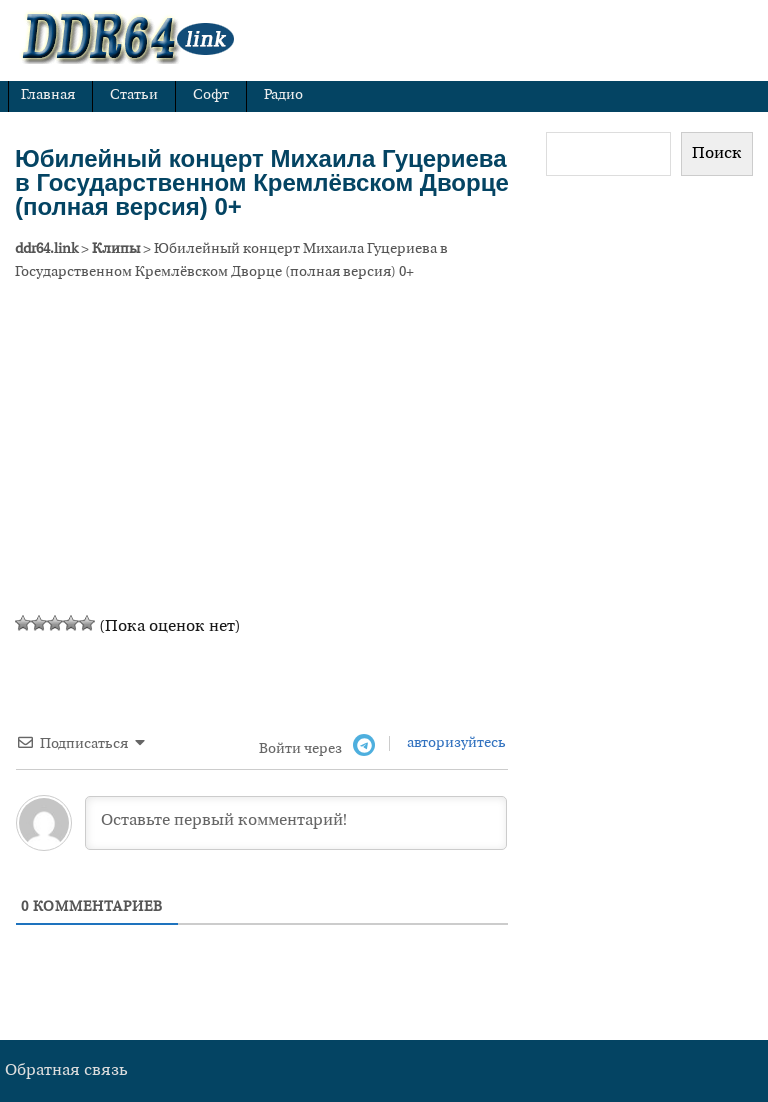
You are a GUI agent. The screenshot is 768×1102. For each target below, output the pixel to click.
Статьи (134, 95)
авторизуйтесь (455, 743)
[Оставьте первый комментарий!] (296, 823)
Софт (211, 95)
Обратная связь (66, 1071)
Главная (48, 95)
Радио (283, 95)
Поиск (717, 154)
